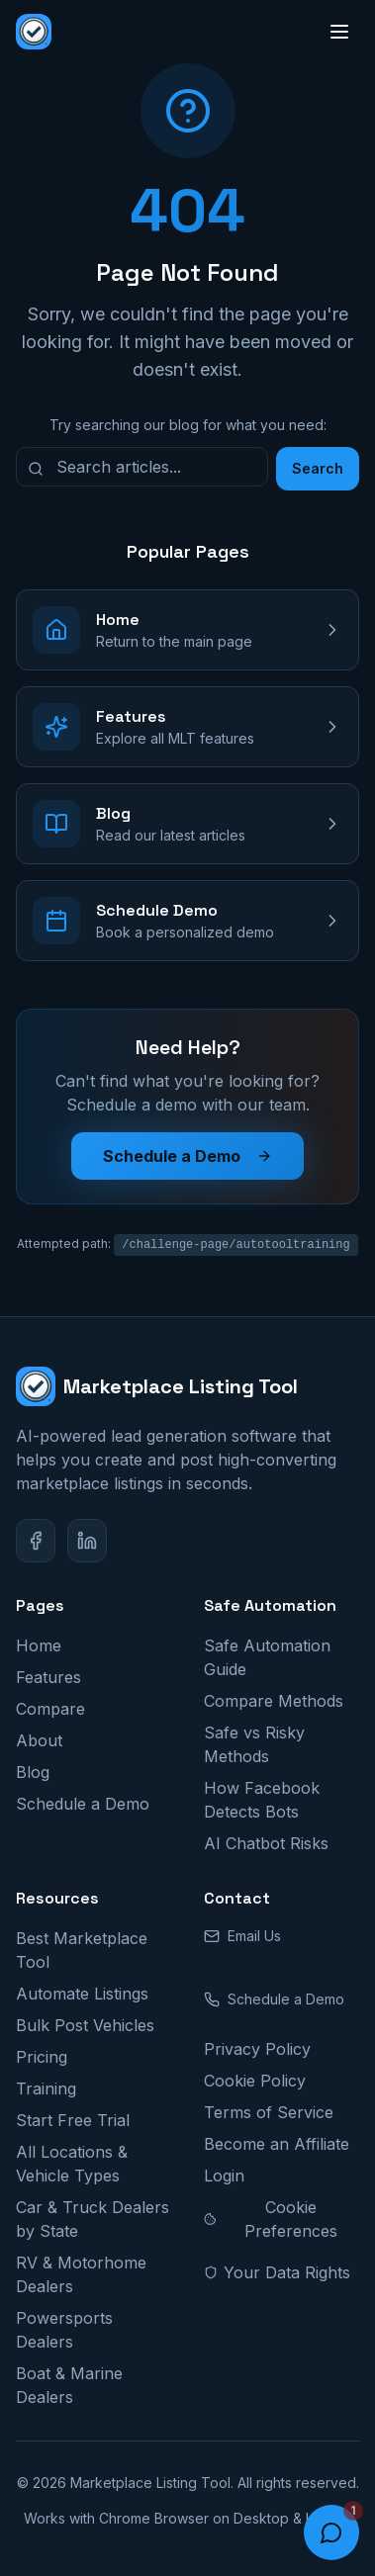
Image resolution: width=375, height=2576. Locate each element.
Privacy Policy (257, 2049)
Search (317, 468)
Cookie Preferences (270, 2219)
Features (48, 1677)
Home (38, 1645)
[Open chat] (331, 2532)
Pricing (41, 2057)
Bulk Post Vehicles (85, 2025)
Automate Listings (82, 1993)
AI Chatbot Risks (266, 1843)
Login (224, 2175)
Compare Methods (273, 1701)
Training (46, 2088)
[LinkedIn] (87, 1540)
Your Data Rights (277, 2272)
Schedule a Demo (187, 1156)
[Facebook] (35, 1540)
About (39, 1740)
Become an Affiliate (276, 2144)
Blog (32, 1772)
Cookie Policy (255, 2080)
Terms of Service (268, 2112)
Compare (50, 1709)
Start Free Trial (73, 2120)
